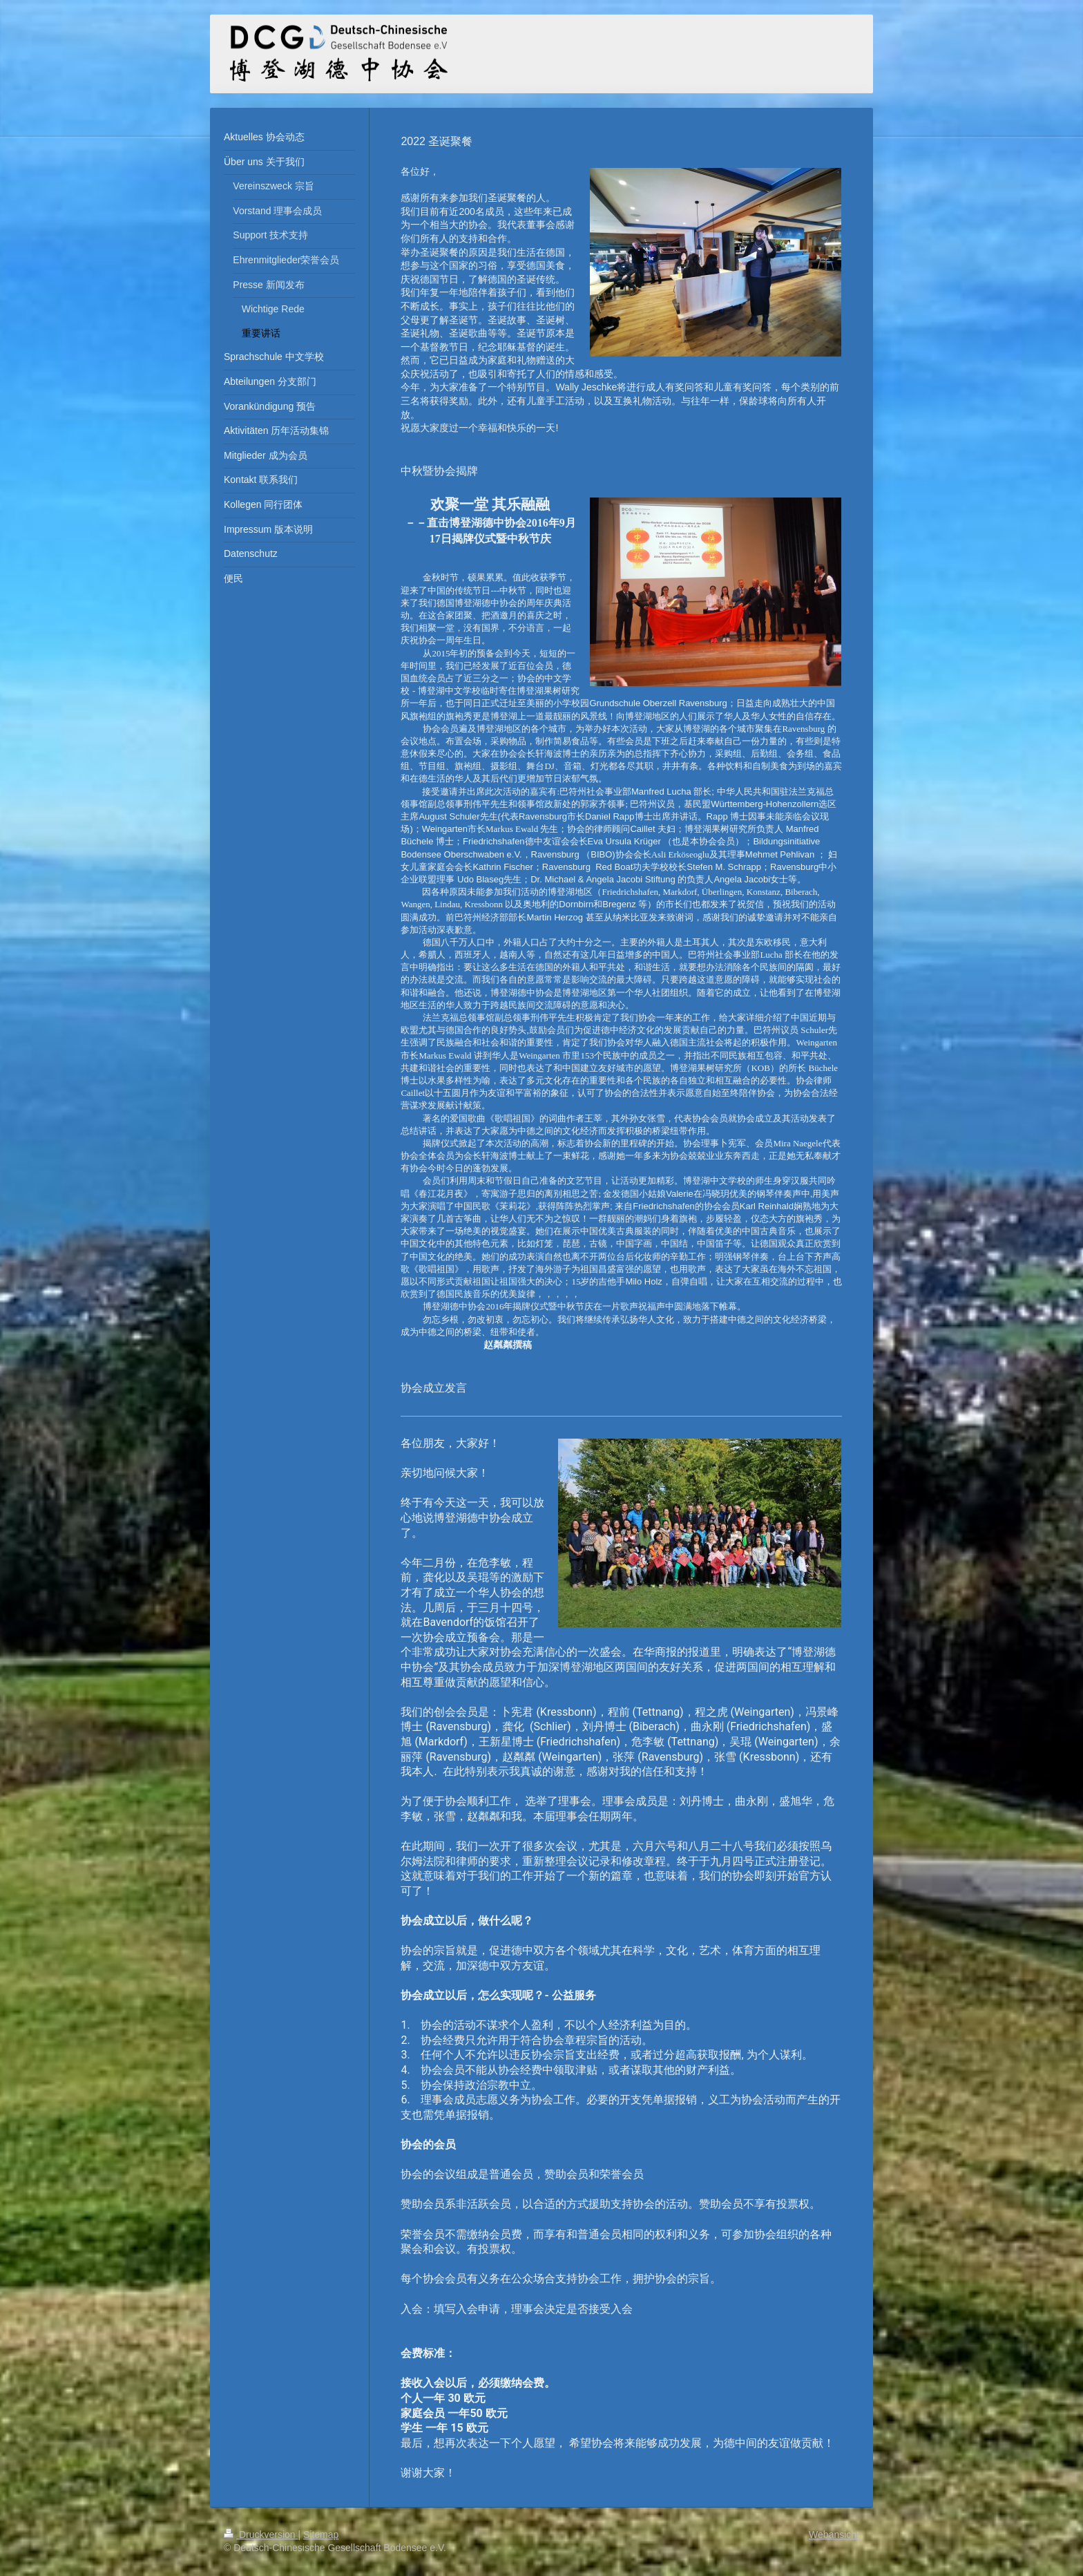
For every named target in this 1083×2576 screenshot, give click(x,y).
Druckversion (261, 2534)
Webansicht (834, 2534)
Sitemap (320, 2534)
